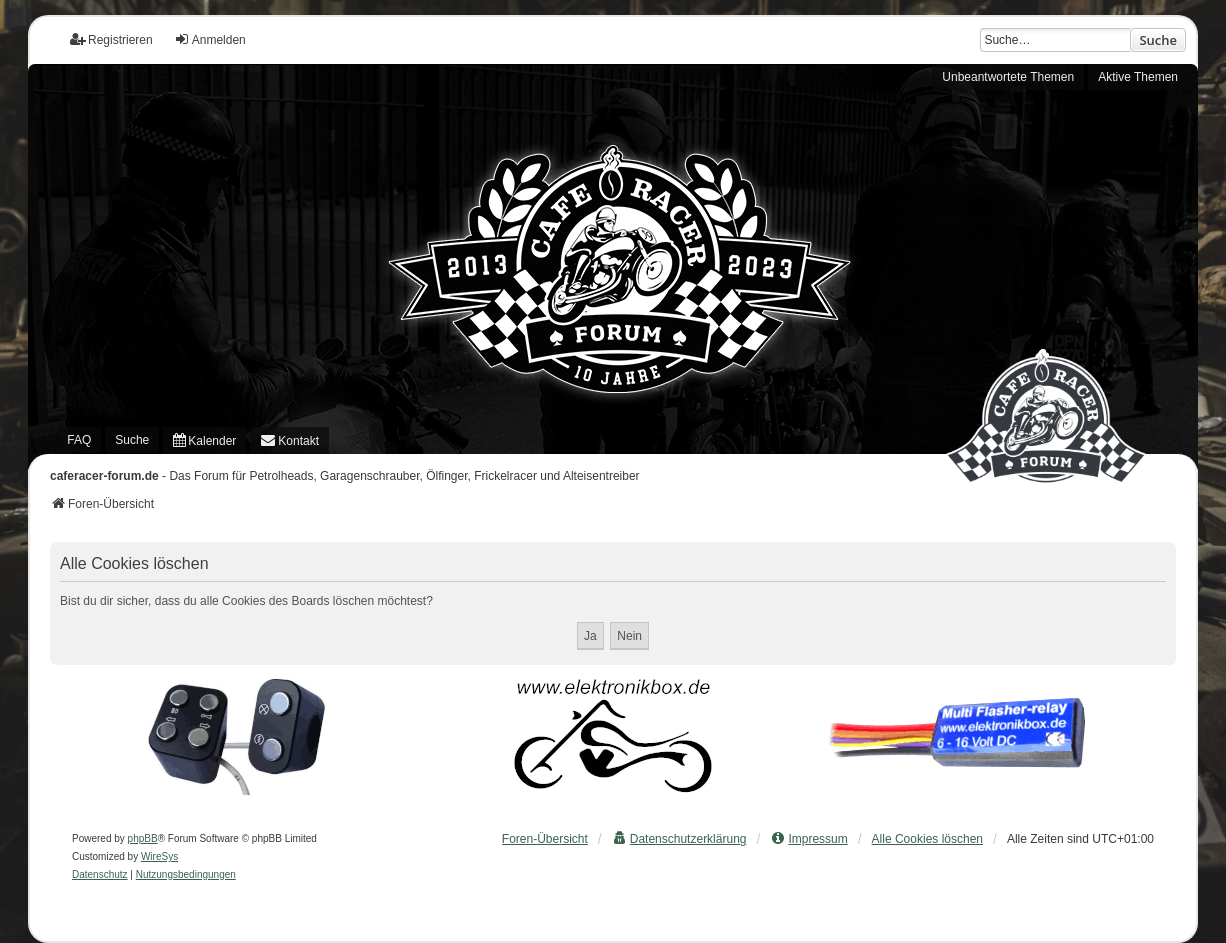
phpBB (143, 838)
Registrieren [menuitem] (111, 39)
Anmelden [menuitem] (210, 39)
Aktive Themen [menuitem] (1138, 77)
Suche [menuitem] (132, 440)
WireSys (159, 856)
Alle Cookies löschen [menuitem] (927, 839)
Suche (1158, 40)
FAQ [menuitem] (79, 440)
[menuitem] (204, 440)
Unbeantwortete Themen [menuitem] (1008, 77)
